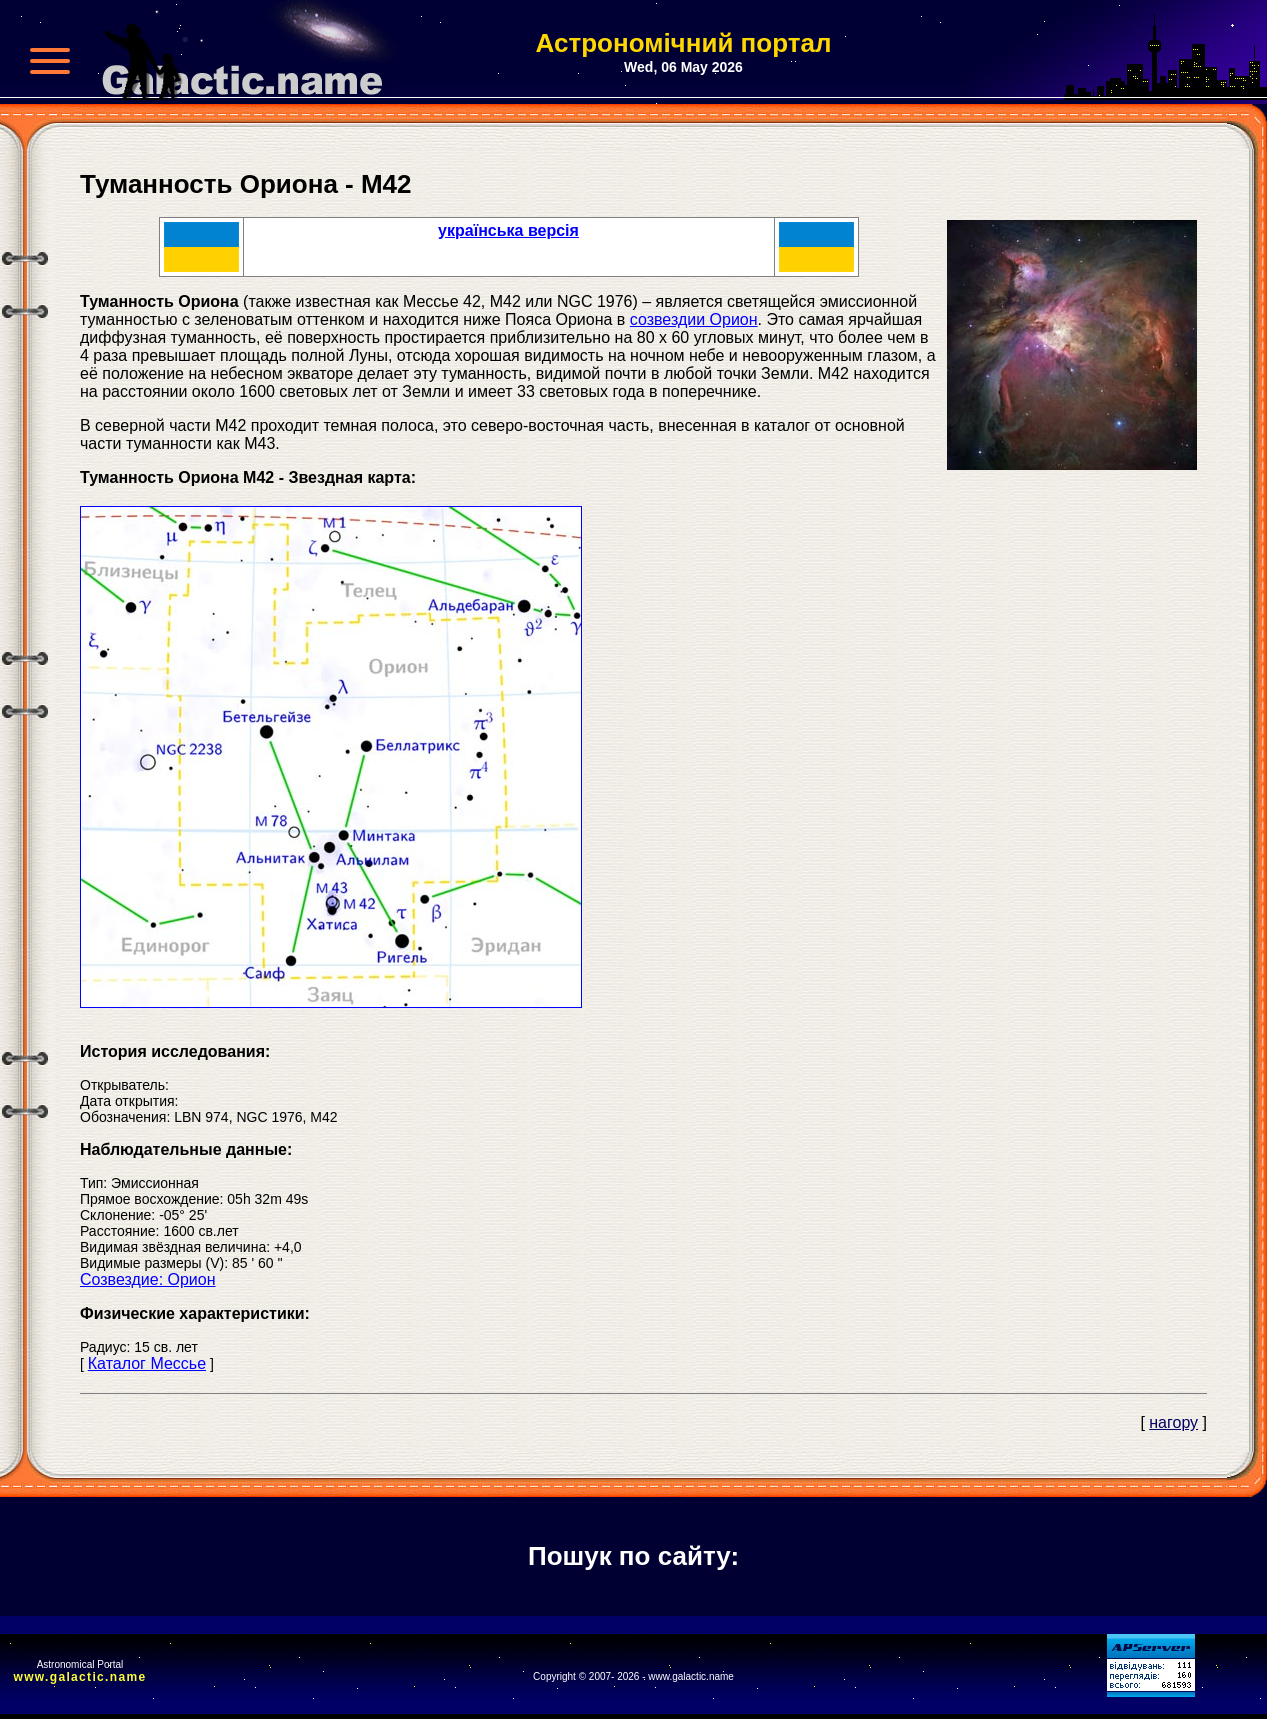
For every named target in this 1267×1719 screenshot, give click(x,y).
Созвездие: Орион (148, 1279)
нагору (1173, 1422)
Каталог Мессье (147, 1363)
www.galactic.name (80, 1677)
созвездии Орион (694, 319)
